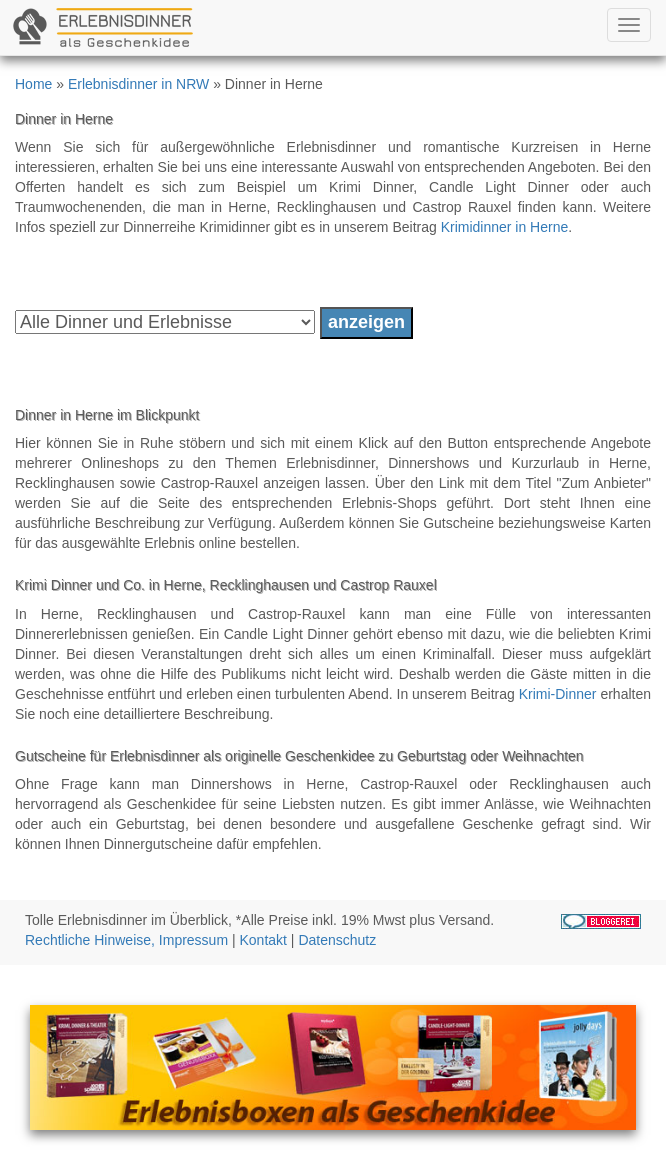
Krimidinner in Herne (505, 227)
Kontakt (263, 940)
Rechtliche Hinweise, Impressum (126, 940)
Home (33, 84)
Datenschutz (337, 940)
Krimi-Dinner (558, 694)
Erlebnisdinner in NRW (138, 84)
